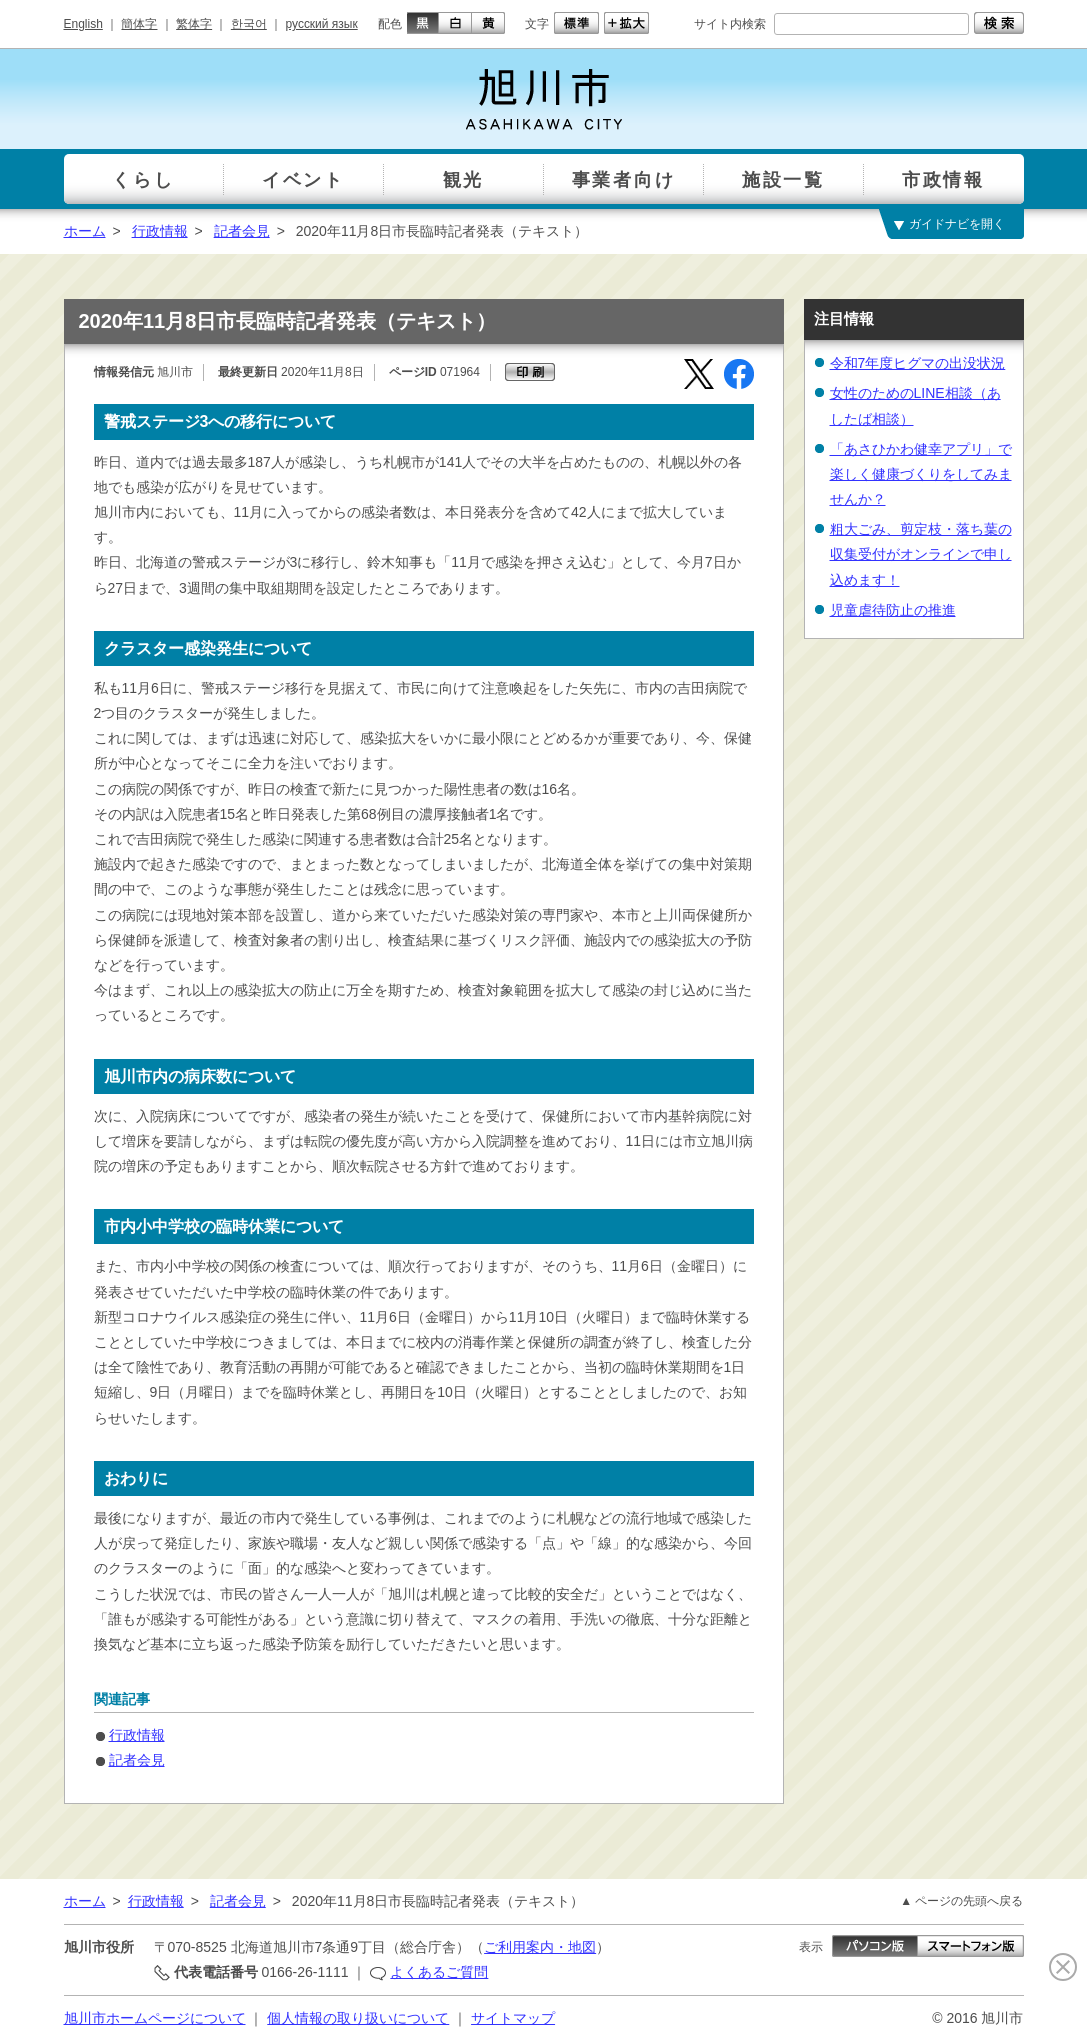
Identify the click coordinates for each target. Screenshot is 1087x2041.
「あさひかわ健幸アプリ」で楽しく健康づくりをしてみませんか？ (921, 474)
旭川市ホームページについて (155, 2018)
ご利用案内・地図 (540, 1947)
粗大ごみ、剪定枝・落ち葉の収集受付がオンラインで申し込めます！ (921, 554)
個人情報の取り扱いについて (358, 2018)
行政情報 (160, 231)
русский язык (322, 24)
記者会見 (242, 231)
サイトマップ (513, 2018)
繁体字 (194, 24)
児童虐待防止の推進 (893, 610)
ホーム (85, 231)
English (83, 24)
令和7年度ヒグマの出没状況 (918, 363)
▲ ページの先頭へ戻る (961, 1901)
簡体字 (139, 24)
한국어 (249, 24)
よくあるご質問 (439, 1972)
